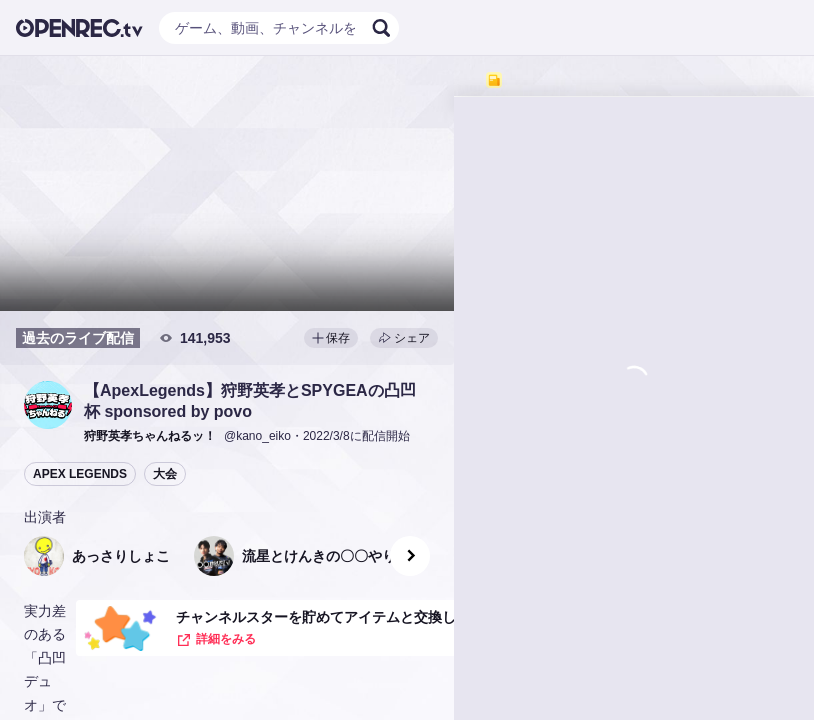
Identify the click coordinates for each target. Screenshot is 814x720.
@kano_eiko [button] (257, 436)
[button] (48, 405)
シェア (404, 338)
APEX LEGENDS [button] (80, 474)
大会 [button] (165, 474)
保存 (331, 338)
